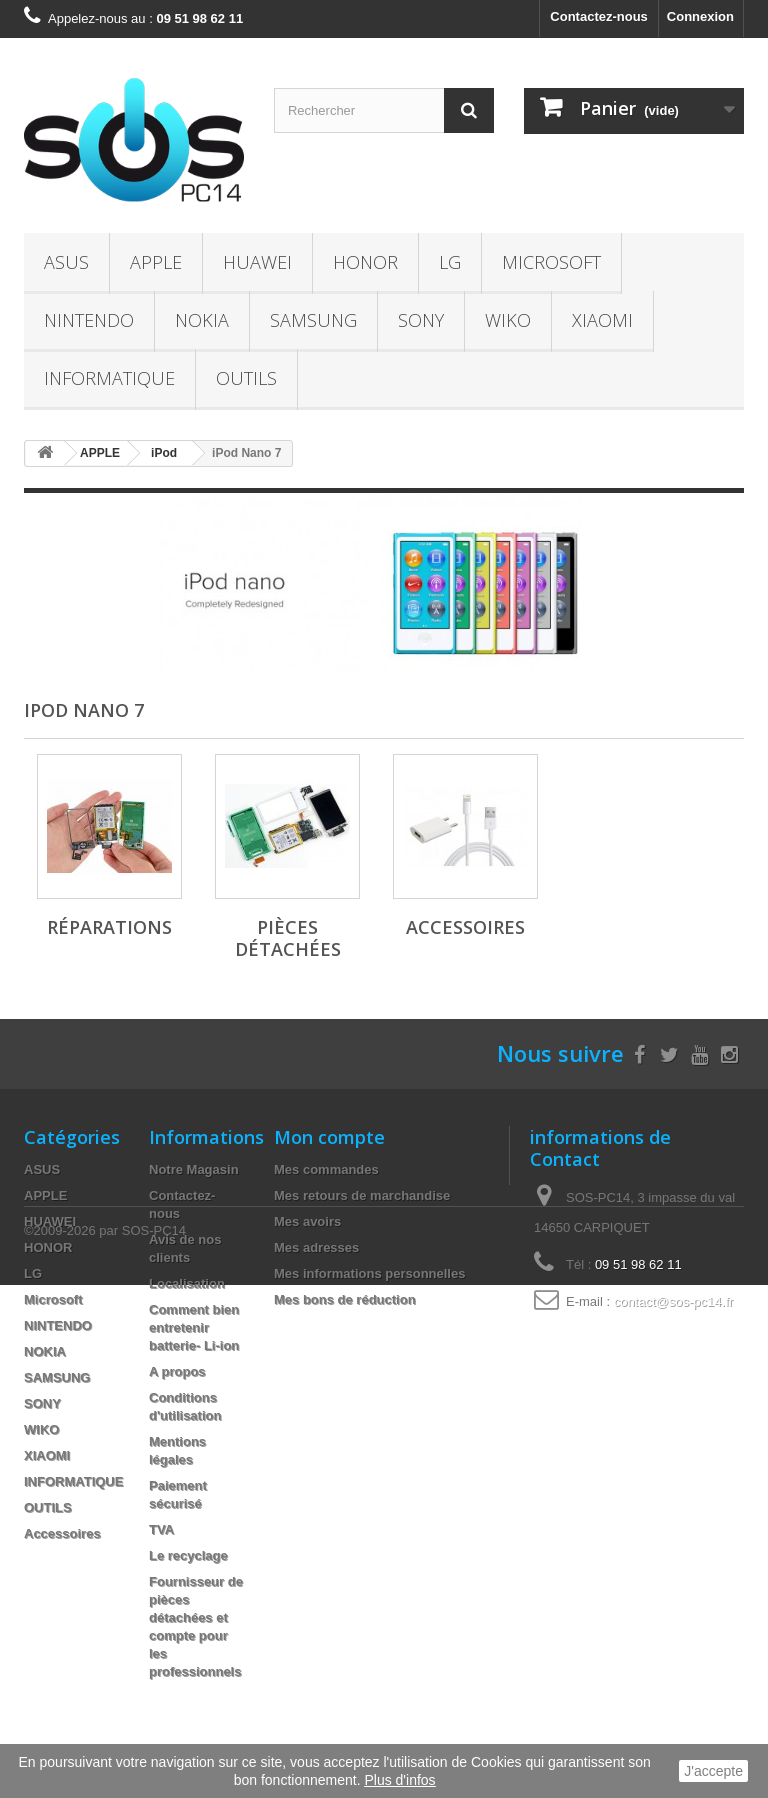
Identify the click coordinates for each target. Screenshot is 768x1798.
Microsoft (551, 262)
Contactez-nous (599, 16)
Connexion (700, 16)
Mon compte (329, 1137)
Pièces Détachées (288, 938)
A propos (177, 1371)
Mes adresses (316, 1247)
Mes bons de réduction (345, 1299)
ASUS (66, 262)
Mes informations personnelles (369, 1273)
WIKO (508, 320)
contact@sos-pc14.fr (673, 1301)
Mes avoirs (307, 1221)
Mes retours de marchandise (362, 1195)
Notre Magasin (194, 1169)
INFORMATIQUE (109, 378)
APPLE (156, 262)
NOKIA (202, 320)
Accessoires (465, 927)
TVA (161, 1529)
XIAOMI (602, 320)
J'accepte (713, 1771)
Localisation (187, 1283)
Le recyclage (188, 1555)
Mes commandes (326, 1169)
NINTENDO (89, 320)
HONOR (365, 262)
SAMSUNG (313, 320)
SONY (421, 320)
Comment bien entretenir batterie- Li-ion (194, 1327)
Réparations (109, 927)
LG (450, 262)
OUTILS (246, 378)
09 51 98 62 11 (638, 1264)
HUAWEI (257, 262)
